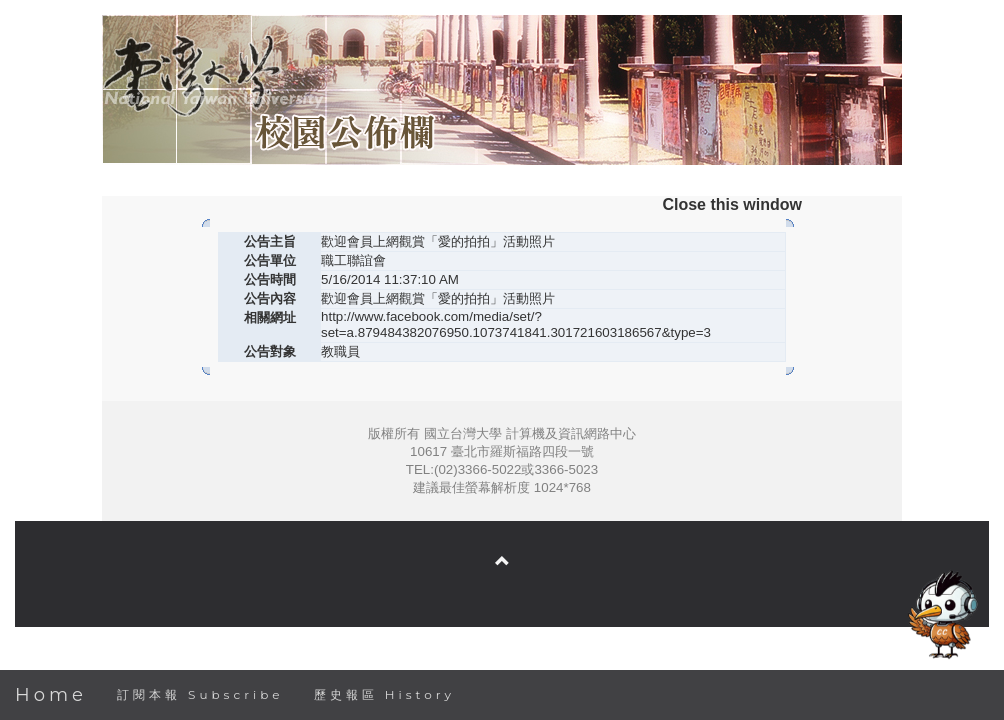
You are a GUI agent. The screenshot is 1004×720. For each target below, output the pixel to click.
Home (51, 695)
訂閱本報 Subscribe (200, 694)
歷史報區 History (384, 694)
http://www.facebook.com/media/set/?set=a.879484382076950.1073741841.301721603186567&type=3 (516, 324)
